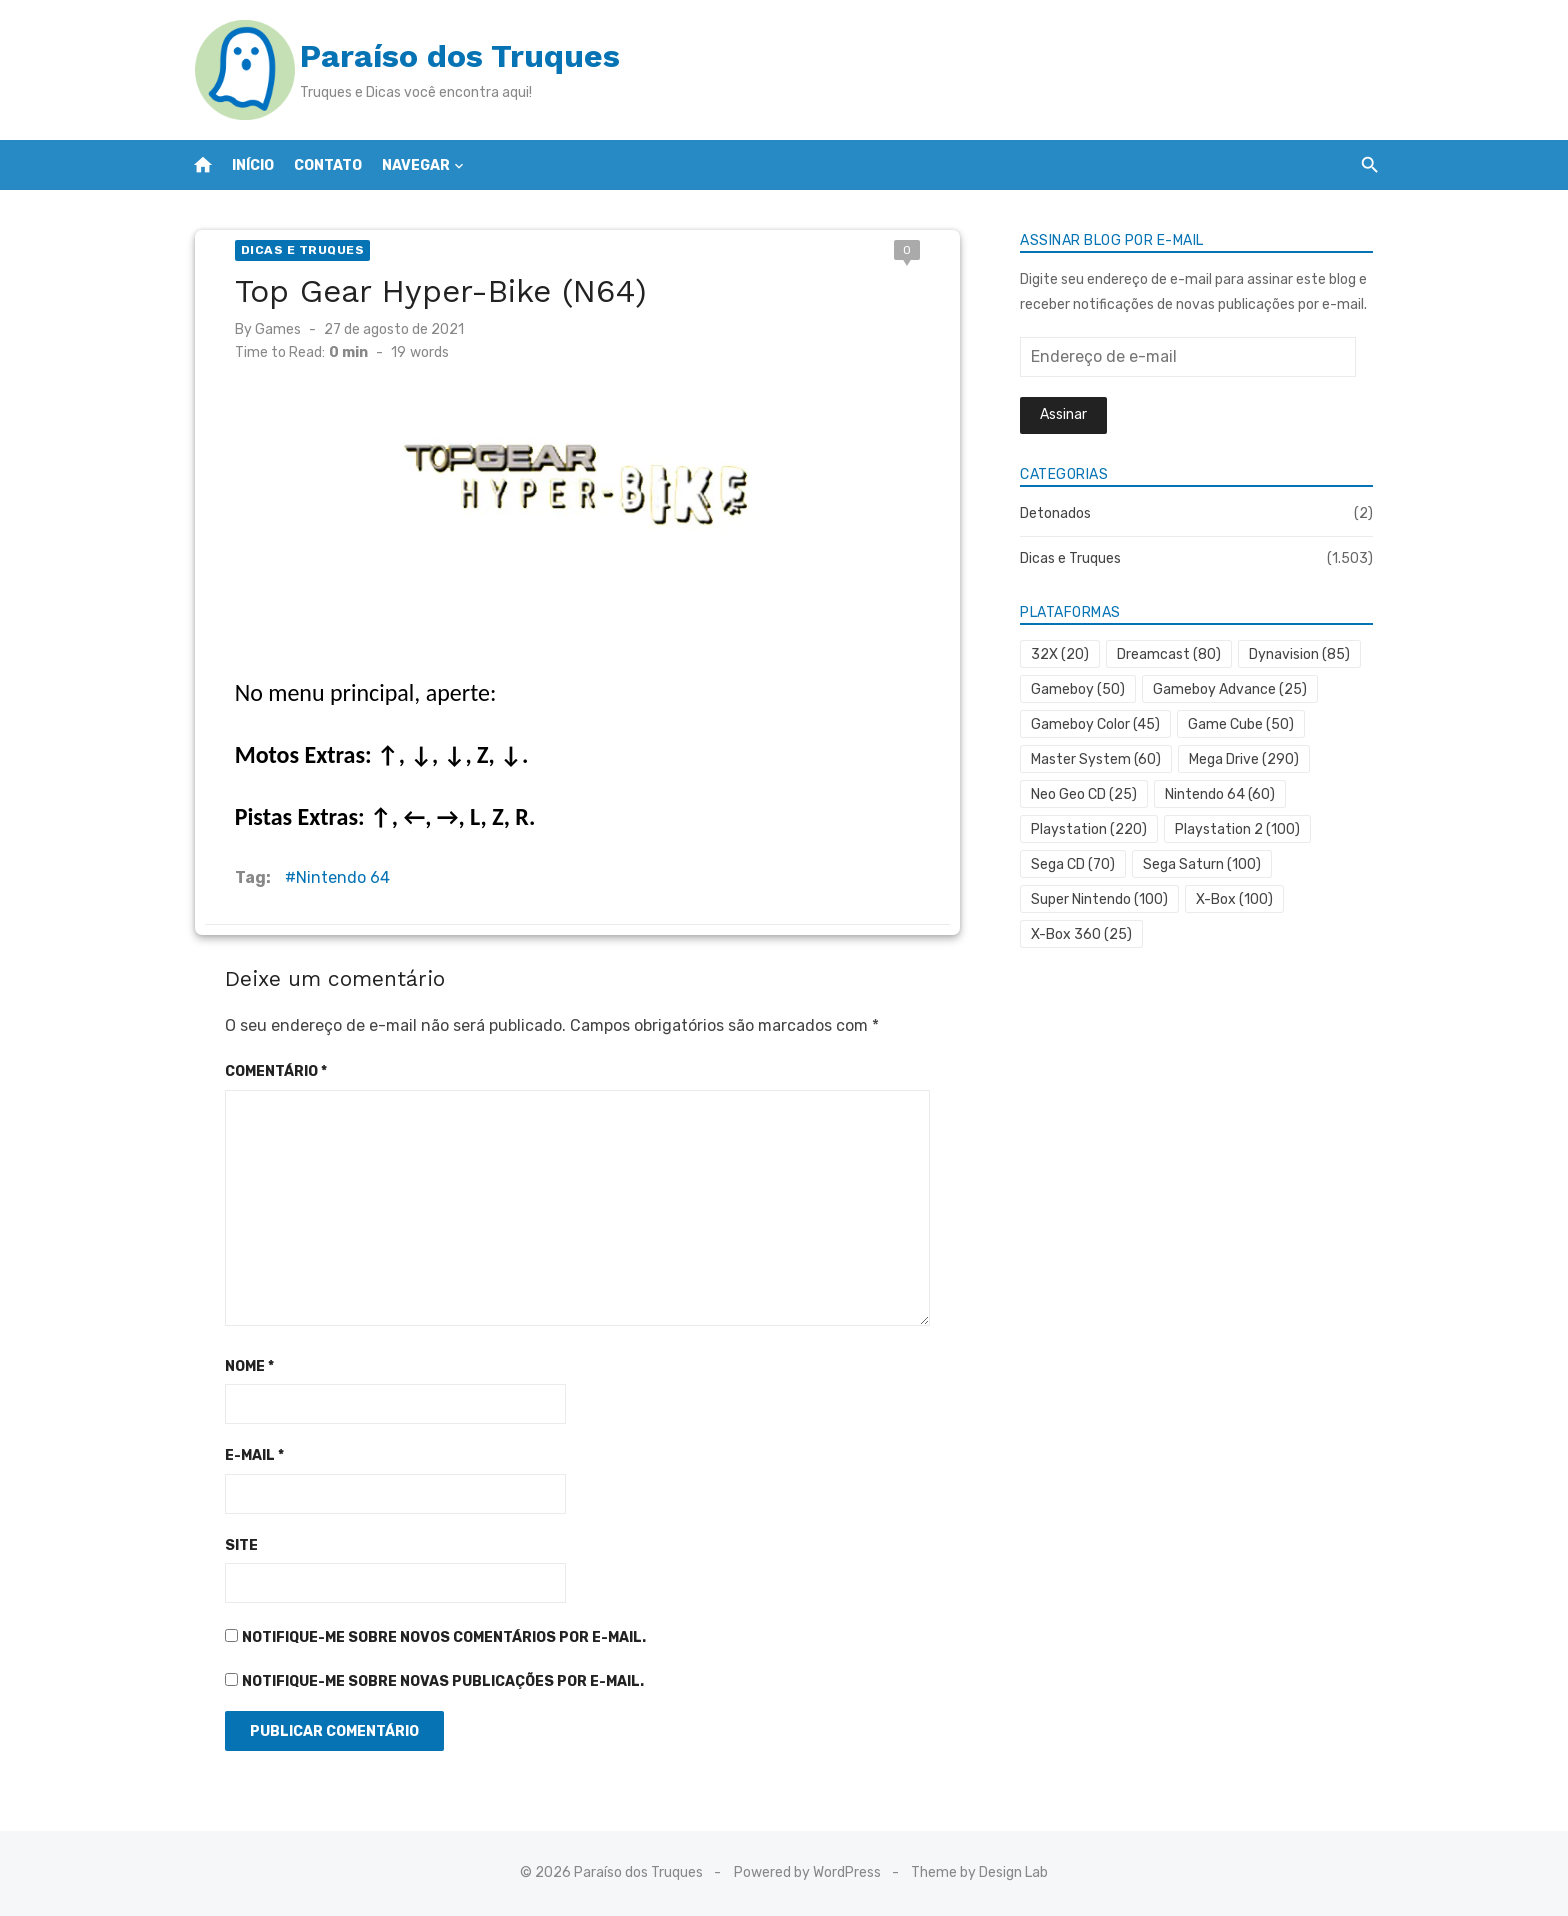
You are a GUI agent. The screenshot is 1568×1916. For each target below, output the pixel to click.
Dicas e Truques (292, 250)
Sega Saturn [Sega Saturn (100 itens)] (1206, 864)
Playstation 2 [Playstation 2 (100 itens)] (1241, 829)
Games (267, 329)
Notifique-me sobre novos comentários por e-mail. (433, 1637)
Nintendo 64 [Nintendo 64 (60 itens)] (1224, 794)
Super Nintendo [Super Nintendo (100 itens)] (1103, 899)
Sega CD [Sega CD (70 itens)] (1077, 864)
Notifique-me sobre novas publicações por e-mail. (432, 1681)
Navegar (416, 165)
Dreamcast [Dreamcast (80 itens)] (1173, 654)
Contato (328, 165)
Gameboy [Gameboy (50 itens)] (1082, 689)
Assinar (1067, 414)
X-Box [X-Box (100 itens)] (1238, 899)
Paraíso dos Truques (449, 56)
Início (253, 165)
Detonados (1059, 513)
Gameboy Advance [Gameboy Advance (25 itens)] (1234, 689)
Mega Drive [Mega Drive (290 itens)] (1248, 759)
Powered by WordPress (807, 1872)
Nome (238, 1366)
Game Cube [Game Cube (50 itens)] (1245, 724)
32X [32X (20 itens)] (1064, 654)
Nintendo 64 (332, 877)
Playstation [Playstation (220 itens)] (1093, 829)
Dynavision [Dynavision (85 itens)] (1303, 654)
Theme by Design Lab (979, 1872)
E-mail (243, 1455)
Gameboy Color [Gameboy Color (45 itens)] (1099, 724)
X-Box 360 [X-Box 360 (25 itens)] (1085, 934)
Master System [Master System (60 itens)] (1100, 759)
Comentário (265, 1071)
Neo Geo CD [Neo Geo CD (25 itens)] (1088, 794)
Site (230, 1545)
